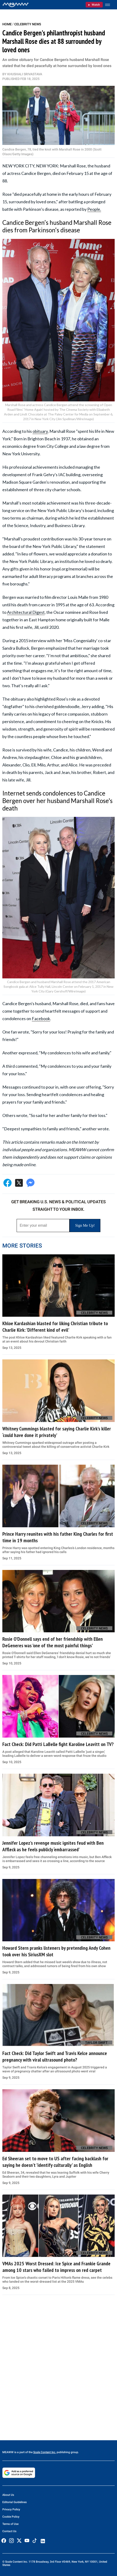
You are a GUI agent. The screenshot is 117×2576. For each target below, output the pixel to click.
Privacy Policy (11, 2509)
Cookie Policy (10, 2516)
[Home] (15, 5)
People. (94, 209)
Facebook (41, 1018)
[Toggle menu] (110, 4)
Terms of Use (10, 2524)
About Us (8, 2495)
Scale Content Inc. (44, 2452)
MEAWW (8, 2452)
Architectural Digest (26, 612)
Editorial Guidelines (14, 2502)
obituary (40, 431)
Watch (96, 4)
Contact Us (9, 2531)
